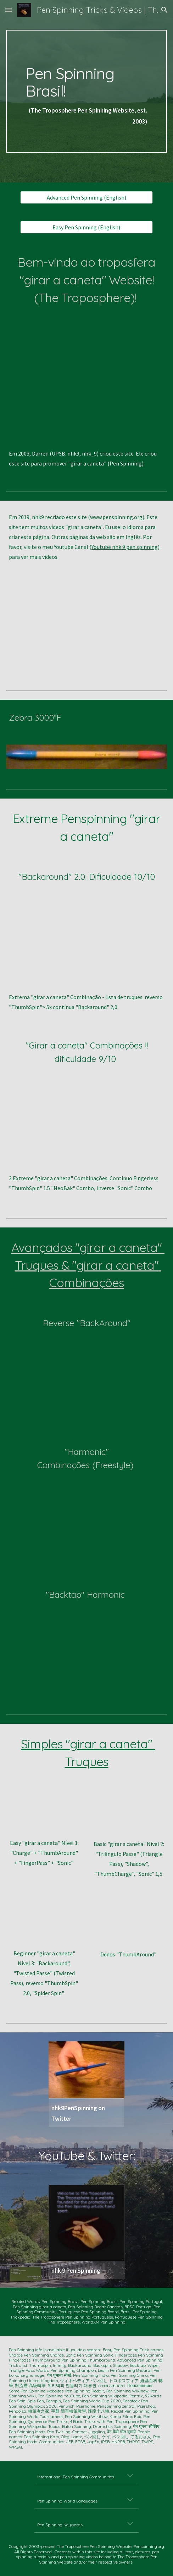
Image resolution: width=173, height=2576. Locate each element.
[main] (86, 91)
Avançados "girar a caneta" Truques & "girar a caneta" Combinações (87, 1265)
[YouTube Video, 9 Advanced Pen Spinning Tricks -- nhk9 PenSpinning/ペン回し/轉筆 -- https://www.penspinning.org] (86, 626)
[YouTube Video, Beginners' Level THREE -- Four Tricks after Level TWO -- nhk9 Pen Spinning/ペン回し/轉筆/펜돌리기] (44, 1922)
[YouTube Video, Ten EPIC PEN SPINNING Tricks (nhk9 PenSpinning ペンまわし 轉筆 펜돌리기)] (86, 378)
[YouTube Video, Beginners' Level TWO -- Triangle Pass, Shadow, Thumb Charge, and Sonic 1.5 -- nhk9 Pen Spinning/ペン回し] (129, 1812)
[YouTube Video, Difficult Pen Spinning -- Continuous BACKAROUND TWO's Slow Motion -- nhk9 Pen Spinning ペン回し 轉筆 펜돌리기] (86, 942)
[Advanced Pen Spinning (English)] (86, 197)
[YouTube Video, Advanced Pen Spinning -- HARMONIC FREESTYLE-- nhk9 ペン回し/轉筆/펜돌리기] (86, 1516)
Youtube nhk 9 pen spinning (124, 546)
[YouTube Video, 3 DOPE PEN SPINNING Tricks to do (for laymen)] (86, 1123)
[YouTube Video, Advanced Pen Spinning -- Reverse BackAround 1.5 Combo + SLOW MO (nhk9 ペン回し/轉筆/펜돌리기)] (86, 1373)
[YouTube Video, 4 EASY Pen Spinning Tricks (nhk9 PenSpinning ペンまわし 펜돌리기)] (44, 1812)
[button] (8, 10)
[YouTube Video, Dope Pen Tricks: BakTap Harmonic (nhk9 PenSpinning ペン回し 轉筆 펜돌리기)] (86, 1644)
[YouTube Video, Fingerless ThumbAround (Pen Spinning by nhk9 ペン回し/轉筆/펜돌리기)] (129, 1922)
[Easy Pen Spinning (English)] (86, 227)
